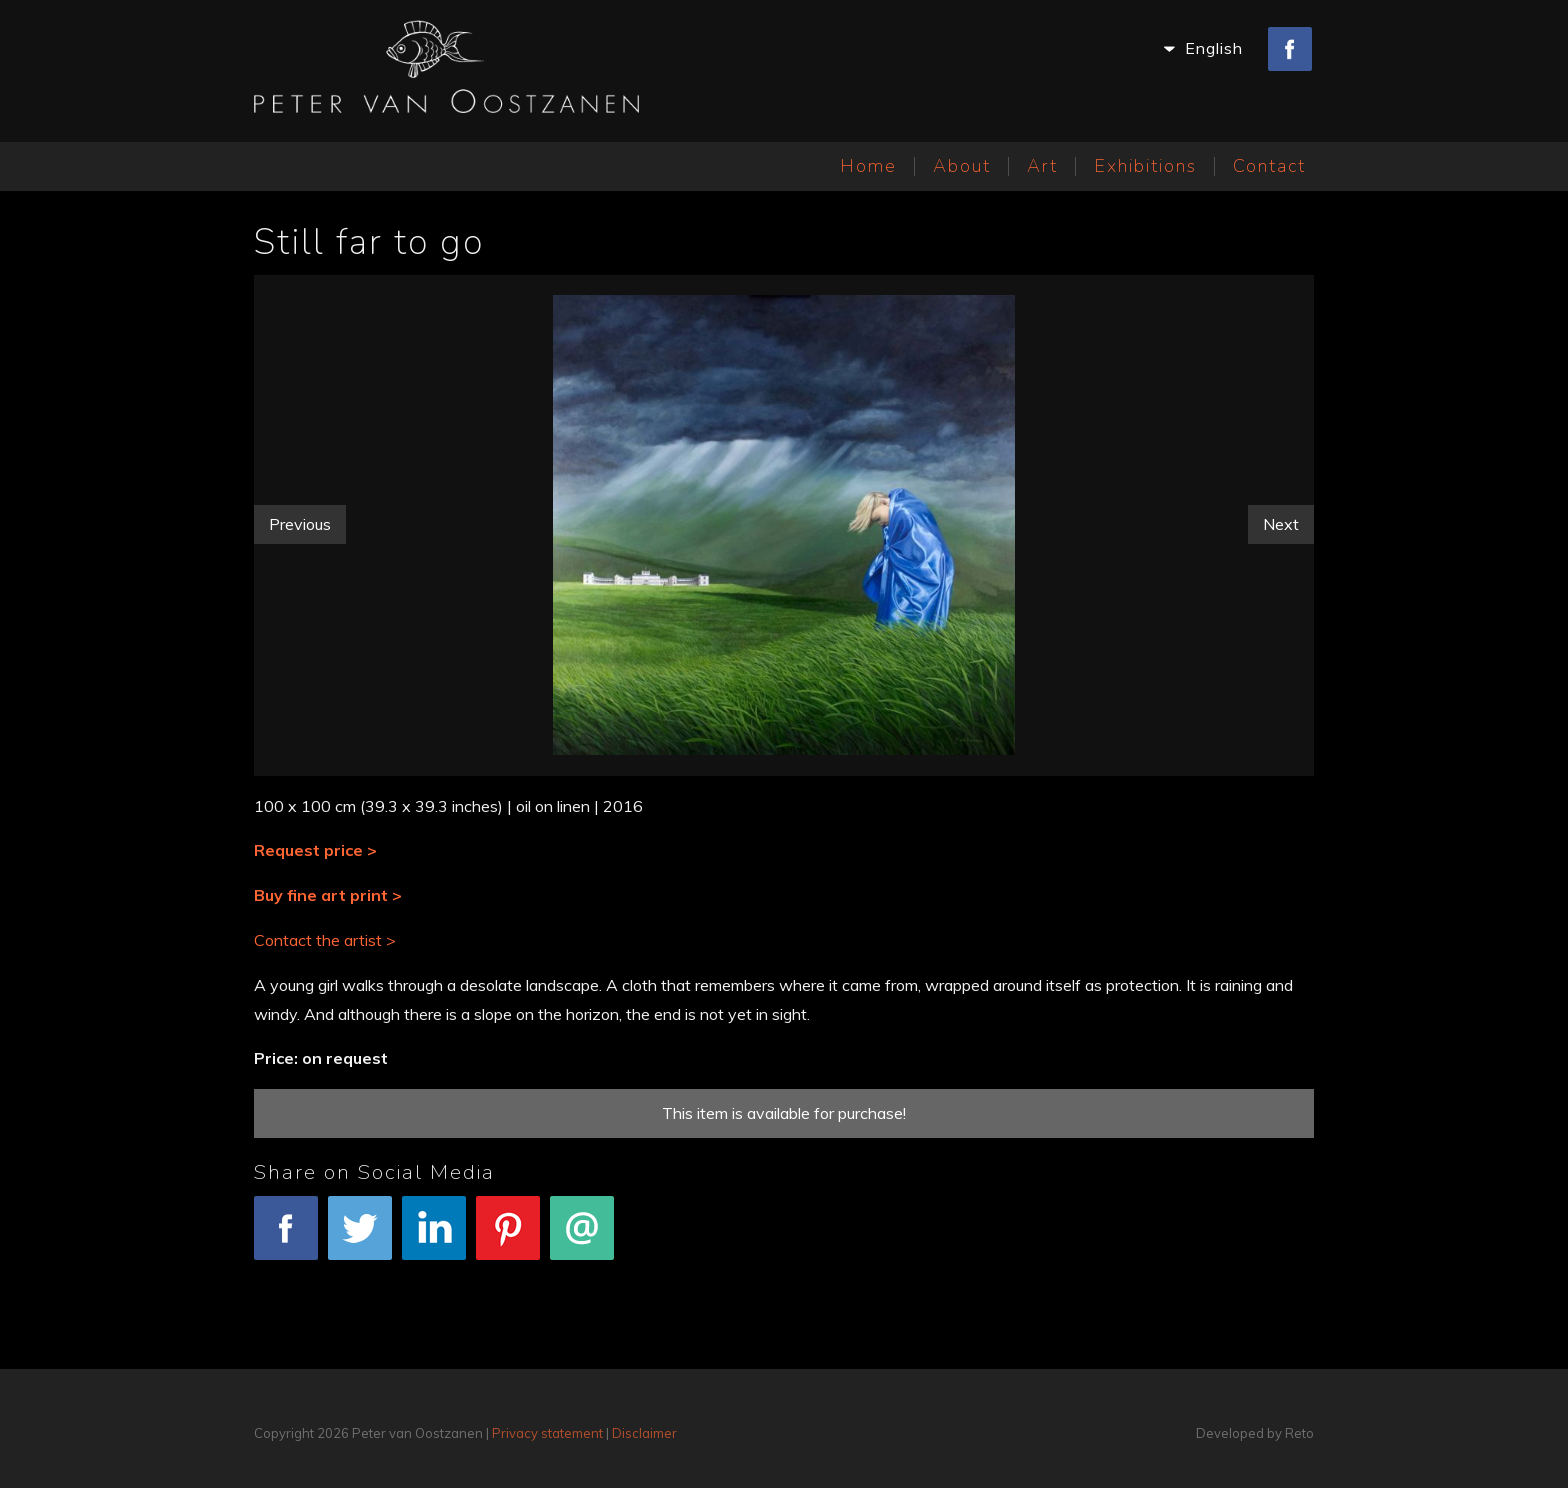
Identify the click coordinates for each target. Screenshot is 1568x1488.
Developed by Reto (1255, 1433)
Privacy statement (547, 1433)
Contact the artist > (325, 940)
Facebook (286, 1238)
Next (1281, 524)
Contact (1269, 166)
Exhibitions (1145, 166)
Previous (300, 524)
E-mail (582, 1238)
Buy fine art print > (328, 895)
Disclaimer (644, 1433)
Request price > (315, 850)
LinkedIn (434, 1238)
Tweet (360, 1238)
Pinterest (508, 1238)
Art (1042, 166)
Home (868, 166)
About (962, 166)
